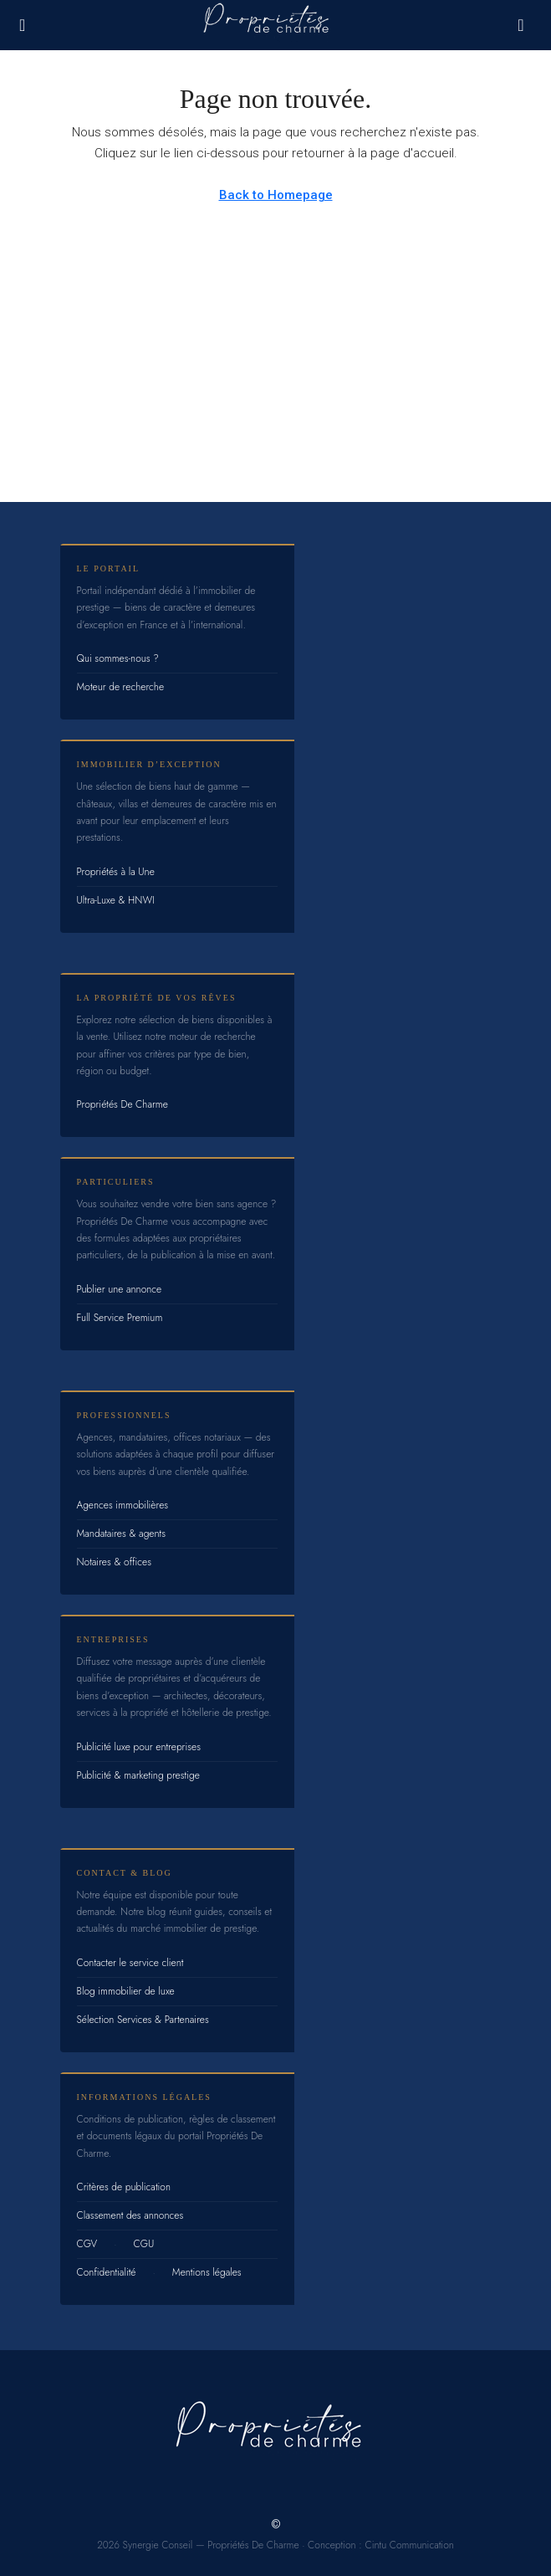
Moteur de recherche (121, 686)
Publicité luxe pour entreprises (139, 1746)
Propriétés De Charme (122, 1104)
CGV (87, 2243)
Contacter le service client (130, 1962)
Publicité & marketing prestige (138, 1775)
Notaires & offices (114, 1562)
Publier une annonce (119, 1289)
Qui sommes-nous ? (118, 658)
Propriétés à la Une (116, 871)
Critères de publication (124, 2186)
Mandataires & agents (121, 1533)
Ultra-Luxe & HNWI (116, 900)
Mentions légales (207, 2272)
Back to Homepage (276, 194)
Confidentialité (106, 2272)
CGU (144, 2243)
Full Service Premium (120, 1317)
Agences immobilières (123, 1505)
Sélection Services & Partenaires (143, 2019)
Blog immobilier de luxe (126, 1991)
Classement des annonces (130, 2215)
